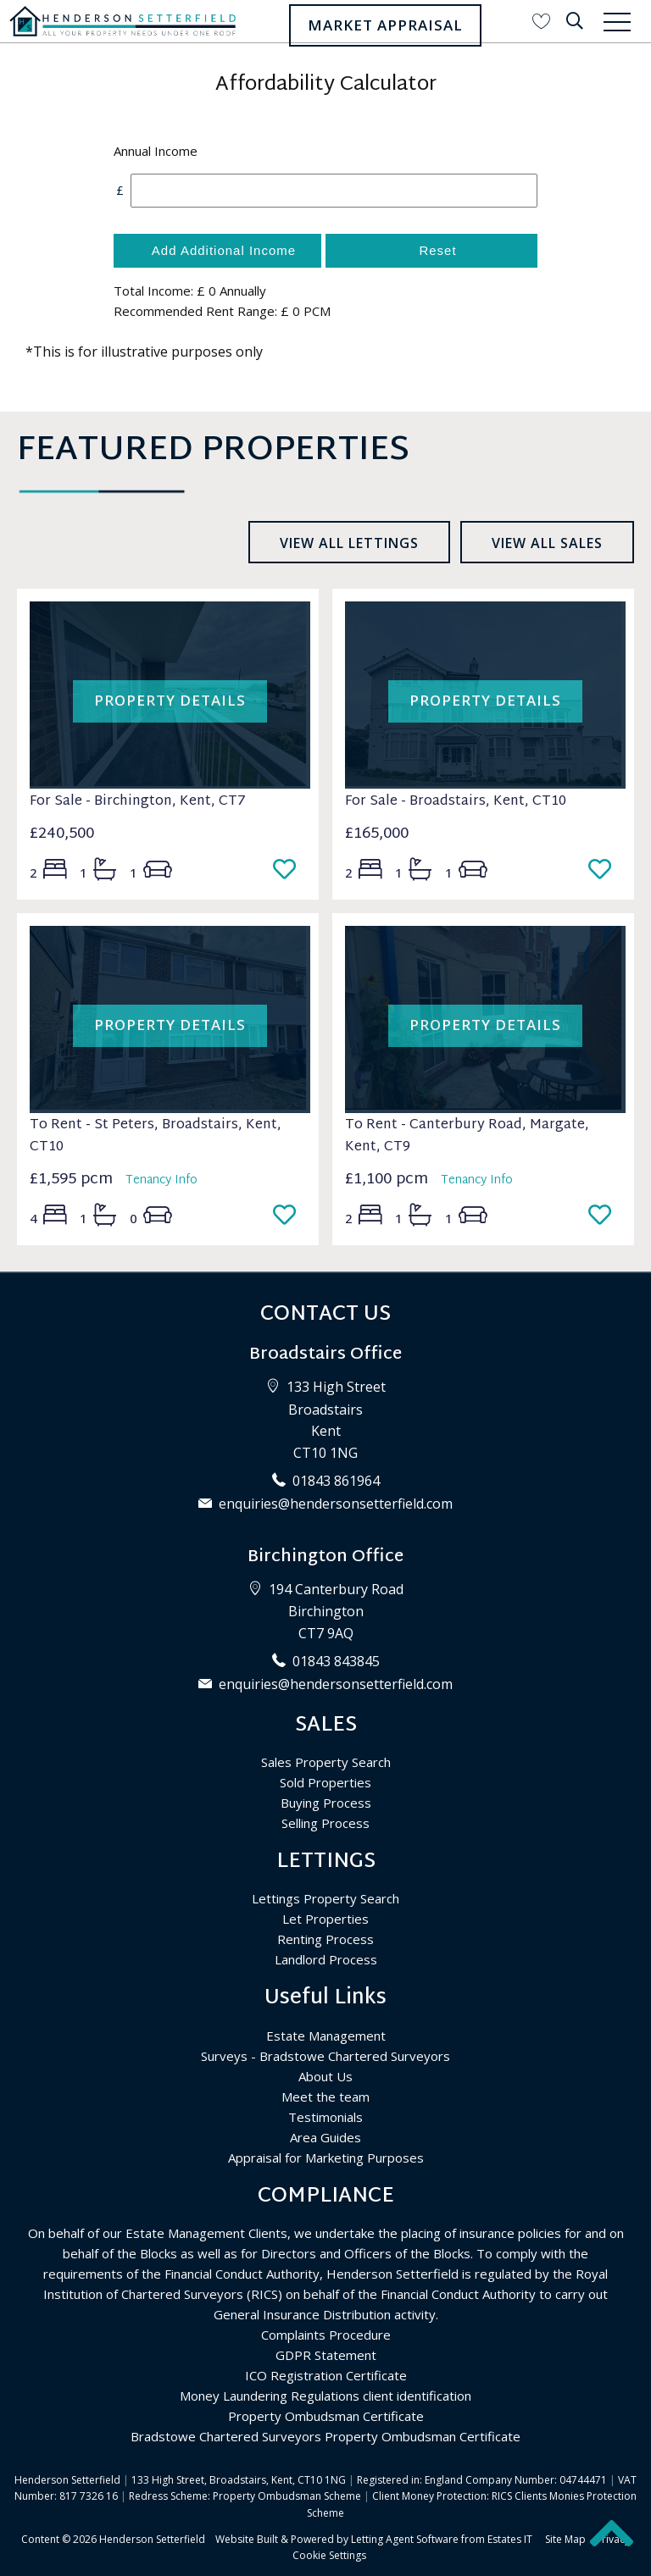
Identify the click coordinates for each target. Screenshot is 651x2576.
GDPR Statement (325, 2354)
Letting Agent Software (405, 2539)
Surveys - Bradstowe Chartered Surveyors (325, 2055)
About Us (325, 2076)
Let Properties (325, 1918)
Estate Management (326, 2035)
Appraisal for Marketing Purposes (326, 2157)
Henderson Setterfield (152, 2539)
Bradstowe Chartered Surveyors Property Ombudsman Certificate (325, 2436)
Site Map (565, 2539)
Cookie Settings (329, 2555)
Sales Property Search (326, 1761)
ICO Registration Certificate (326, 2375)
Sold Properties (325, 1782)
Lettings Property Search (325, 1898)
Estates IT (509, 2539)
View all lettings (349, 543)
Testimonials (325, 2116)
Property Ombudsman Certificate (326, 2415)
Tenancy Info (161, 1180)
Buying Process (326, 1802)
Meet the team (325, 2096)
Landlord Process (326, 1959)
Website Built (246, 2539)
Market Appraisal (385, 25)
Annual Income (156, 150)
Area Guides (325, 2137)
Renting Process (325, 1939)
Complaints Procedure (326, 2334)
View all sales (547, 543)
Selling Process (325, 1822)
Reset (437, 250)
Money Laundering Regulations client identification (325, 2395)
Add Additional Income (224, 250)
